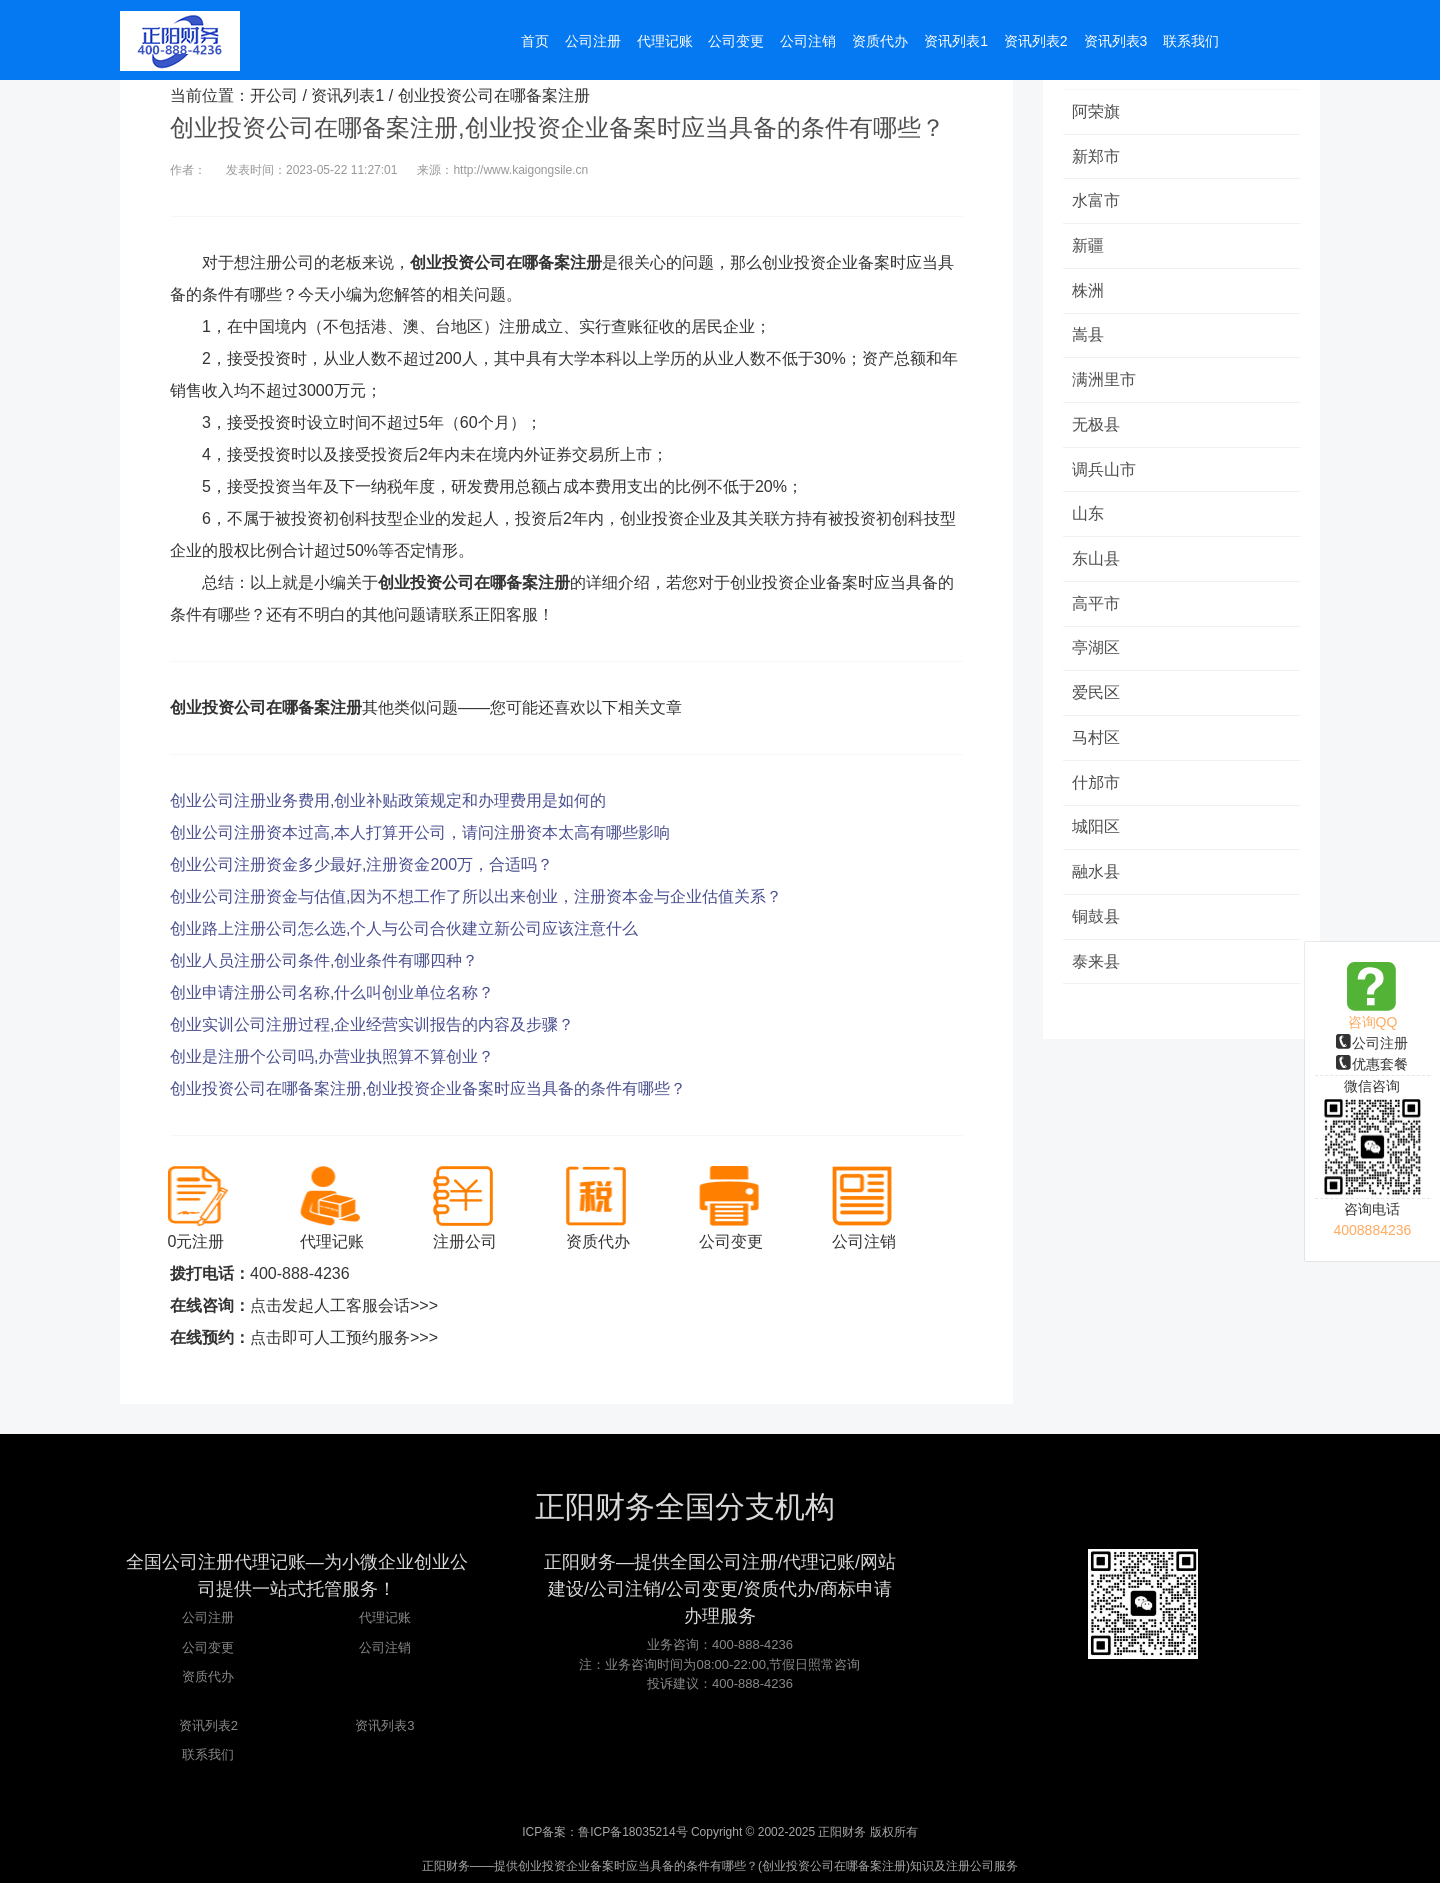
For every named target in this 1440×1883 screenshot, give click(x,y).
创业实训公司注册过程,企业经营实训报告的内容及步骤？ (372, 1024)
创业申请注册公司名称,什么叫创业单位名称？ (332, 992)
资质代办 (208, 1676)
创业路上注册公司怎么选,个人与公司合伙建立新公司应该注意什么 (404, 928)
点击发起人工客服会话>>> (344, 1305)
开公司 (274, 95)
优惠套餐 (1372, 1064)
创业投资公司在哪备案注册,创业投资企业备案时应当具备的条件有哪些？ (428, 1088)
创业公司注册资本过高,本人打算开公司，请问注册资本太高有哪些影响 (420, 832)
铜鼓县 (1097, 921)
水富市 (1097, 201)
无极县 (1097, 426)
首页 (535, 42)
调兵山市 (1105, 471)
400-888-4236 (300, 1273)
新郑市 (1097, 156)
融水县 (1097, 876)
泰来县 (1097, 966)
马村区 (1097, 741)
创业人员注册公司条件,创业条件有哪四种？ (324, 960)
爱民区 (1097, 696)
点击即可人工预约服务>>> (344, 1337)
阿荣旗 (1097, 111)
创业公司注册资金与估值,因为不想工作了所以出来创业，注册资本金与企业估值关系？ (476, 896)
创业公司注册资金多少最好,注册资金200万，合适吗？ (361, 864)
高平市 (1097, 606)
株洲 (1089, 291)
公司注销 (385, 1647)
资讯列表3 (384, 1725)
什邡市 (1097, 786)
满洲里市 (1105, 381)
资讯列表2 (208, 1725)
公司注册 (1372, 1043)
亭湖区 (1097, 651)
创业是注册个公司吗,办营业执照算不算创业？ (332, 1056)
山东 (1089, 516)
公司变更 (208, 1647)
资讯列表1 (347, 95)
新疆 (1089, 246)
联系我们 (208, 1754)
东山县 (1097, 561)
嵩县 (1089, 336)
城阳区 (1097, 831)
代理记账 (385, 1617)
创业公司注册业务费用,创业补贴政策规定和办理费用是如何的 (388, 800)
